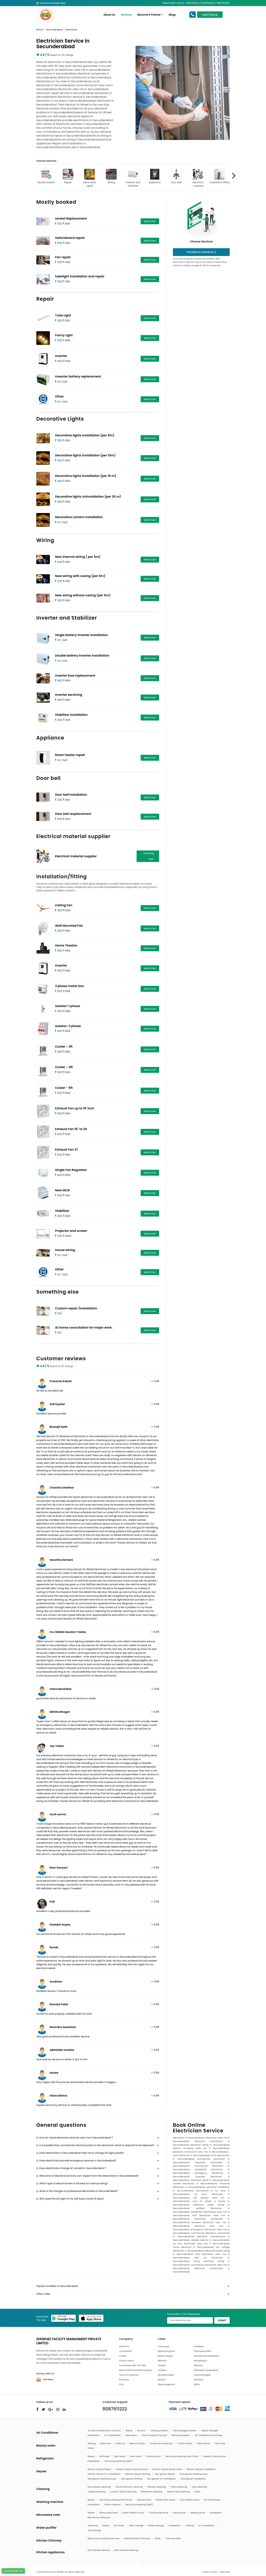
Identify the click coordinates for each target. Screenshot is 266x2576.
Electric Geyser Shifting (138, 2474)
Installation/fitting (220, 176)
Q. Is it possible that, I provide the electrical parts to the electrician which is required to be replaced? (95, 2145)
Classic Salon (185, 2443)
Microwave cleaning (99, 2517)
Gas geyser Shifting (132, 2478)
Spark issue (179, 2512)
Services (126, 14)
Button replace (112, 2504)
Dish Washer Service (99, 2550)
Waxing (92, 2443)
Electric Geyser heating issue (132, 2469)
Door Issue (136, 2456)
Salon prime (204, 2443)
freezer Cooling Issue (214, 2456)
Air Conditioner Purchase (208, 2435)
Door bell (176, 176)
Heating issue (198, 2512)
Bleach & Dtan (138, 2443)
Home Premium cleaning (129, 2486)
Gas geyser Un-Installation (162, 2478)
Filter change (136, 2525)
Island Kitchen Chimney (137, 2538)
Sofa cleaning (200, 2486)
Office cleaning (179, 2486)
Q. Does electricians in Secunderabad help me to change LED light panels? (80, 2153)
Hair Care (220, 2443)
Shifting (190, 2525)
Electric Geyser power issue (167, 2469)
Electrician (71, 29)
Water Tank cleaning (178, 2491)
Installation (94, 2435)
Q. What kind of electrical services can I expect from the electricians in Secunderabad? (87, 2175)
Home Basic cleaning (99, 2486)
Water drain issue (166, 2499)
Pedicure (120, 2443)
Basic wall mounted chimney (104, 2538)
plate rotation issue (133, 2512)
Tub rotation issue (190, 2499)
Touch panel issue (158, 2512)
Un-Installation (112, 2435)
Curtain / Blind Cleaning (123, 2491)
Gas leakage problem (185, 2430)
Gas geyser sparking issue (102, 2478)
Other (91, 2448)
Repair (68, 176)
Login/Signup (210, 14)
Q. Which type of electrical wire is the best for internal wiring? (72, 2183)
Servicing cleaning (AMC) (118, 2461)
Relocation (131, 2435)
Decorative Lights (89, 178)
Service (141, 2430)
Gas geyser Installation (193, 2478)
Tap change (94, 2530)
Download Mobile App (50, 3)
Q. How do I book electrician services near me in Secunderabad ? (74, 2137)
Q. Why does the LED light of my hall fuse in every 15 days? (70, 2198)
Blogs (172, 14)
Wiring (111, 176)
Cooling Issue (153, 2456)
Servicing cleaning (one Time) (182, 2456)
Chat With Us (13, 2571)
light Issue (120, 2456)
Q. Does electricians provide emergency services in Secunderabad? (76, 2160)
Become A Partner (150, 14)
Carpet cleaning (97, 2491)
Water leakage (210, 2430)
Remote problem (181, 2435)
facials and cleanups (162, 2443)
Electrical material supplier (198, 178)
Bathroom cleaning (152, 2491)
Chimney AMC (173, 2538)
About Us (109, 14)
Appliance (155, 176)
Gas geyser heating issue (194, 2474)
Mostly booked (46, 176)
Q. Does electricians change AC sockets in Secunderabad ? (71, 2168)
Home (39, 29)
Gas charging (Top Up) (154, 2435)
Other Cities (43, 2294)
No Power (104, 2456)
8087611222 (114, 2409)
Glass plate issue (109, 2512)
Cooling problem (159, 2430)
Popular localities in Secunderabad (57, 2286)
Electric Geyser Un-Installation (104, 2474)
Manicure (105, 2443)
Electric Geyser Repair (100, 2469)
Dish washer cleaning (126, 2550)
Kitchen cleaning (157, 2486)
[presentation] (234, 175)
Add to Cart (150, 221)
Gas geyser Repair (165, 2474)
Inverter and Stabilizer (133, 178)
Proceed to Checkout (201, 252)
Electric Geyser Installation (201, 2469)
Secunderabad (54, 29)
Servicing (93, 2525)
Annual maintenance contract (105, 2430)
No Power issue (212, 2499)
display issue (144, 2499)
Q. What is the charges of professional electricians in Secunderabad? (77, 2191)
